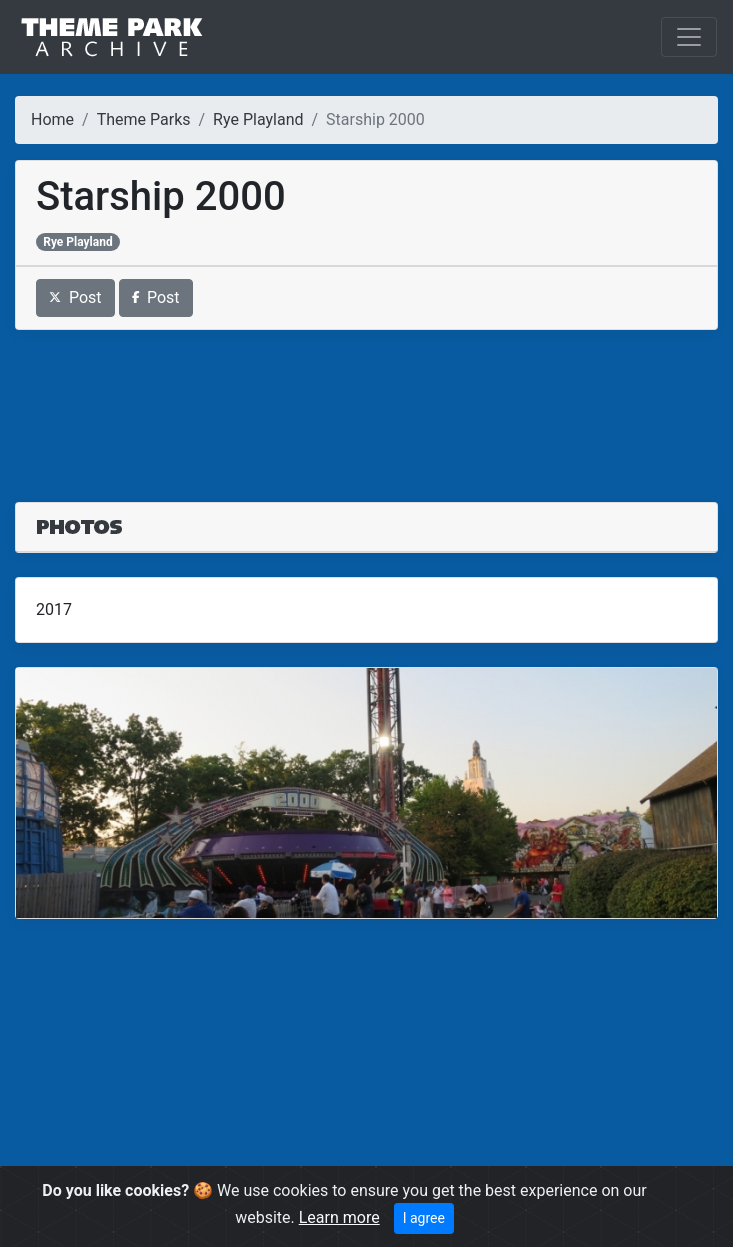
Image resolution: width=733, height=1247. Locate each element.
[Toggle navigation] (689, 37)
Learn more (339, 1217)
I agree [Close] (424, 1218)
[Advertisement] (366, 404)
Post (75, 297)
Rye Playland (258, 119)
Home (52, 119)
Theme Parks (144, 119)
